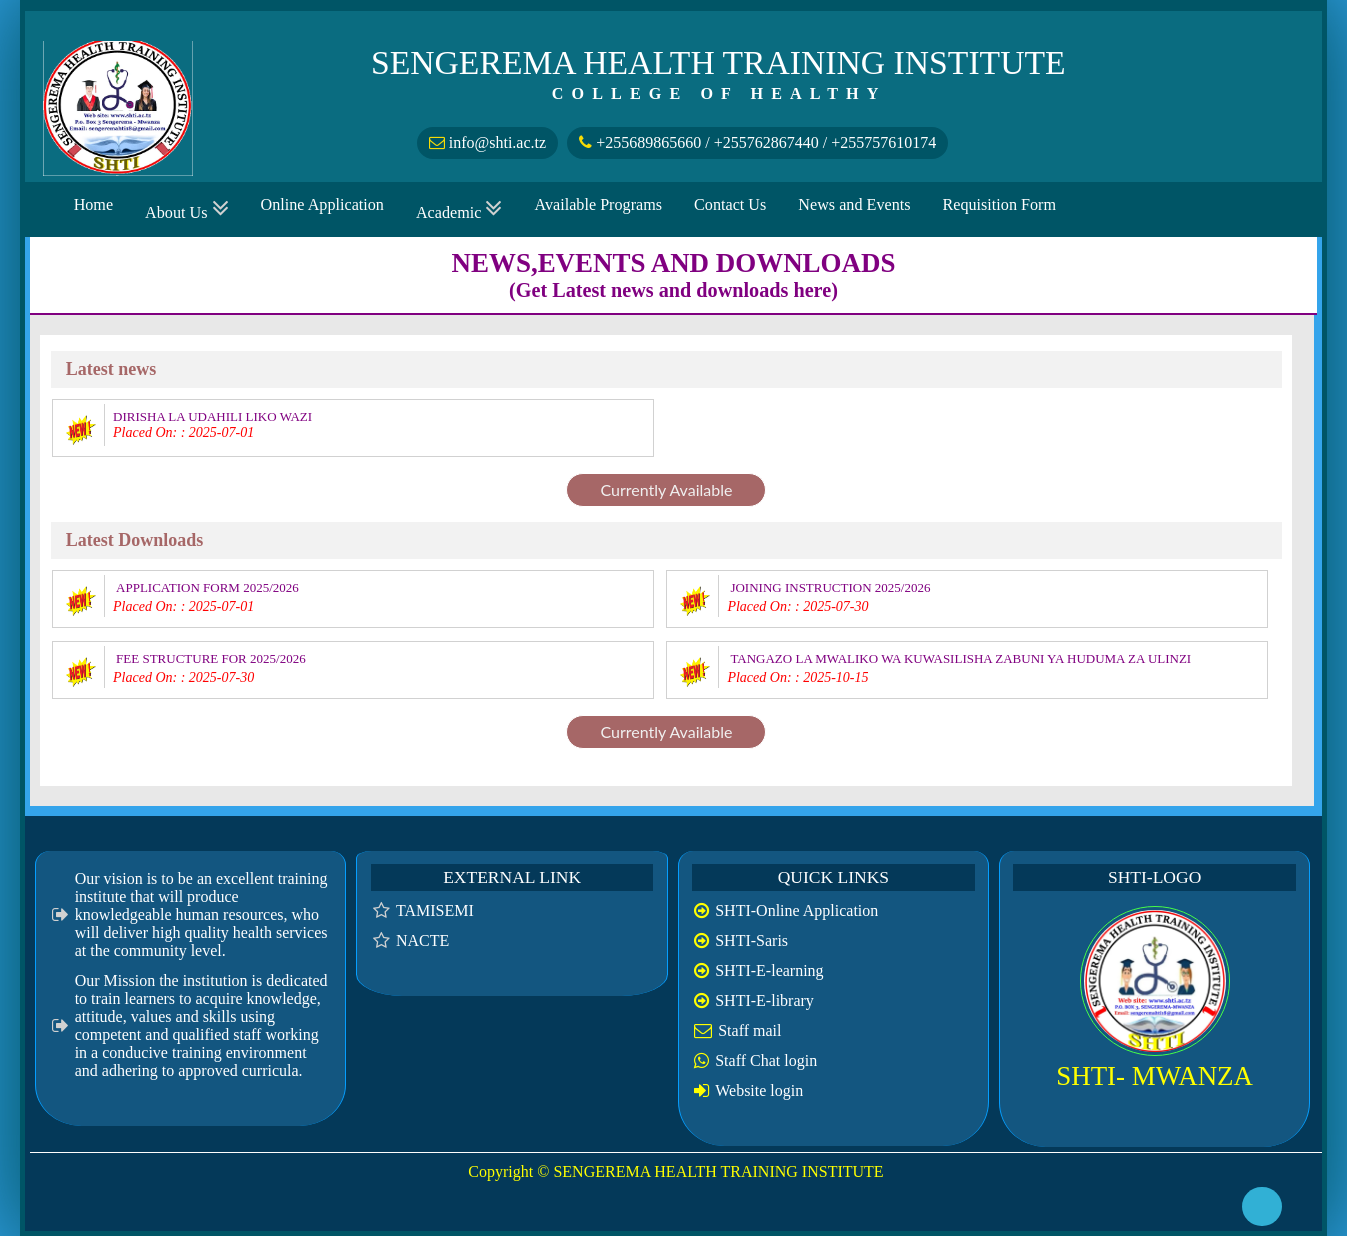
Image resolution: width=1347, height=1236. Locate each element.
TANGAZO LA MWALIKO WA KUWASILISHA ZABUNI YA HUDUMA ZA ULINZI (960, 658)
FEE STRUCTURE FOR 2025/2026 (211, 658)
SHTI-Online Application (796, 910)
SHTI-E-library (764, 1000)
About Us (186, 209)
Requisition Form (999, 204)
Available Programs (598, 204)
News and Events (854, 204)
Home (93, 204)
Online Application (322, 204)
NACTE (422, 940)
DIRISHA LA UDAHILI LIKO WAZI (212, 416)
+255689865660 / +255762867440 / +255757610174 (757, 142)
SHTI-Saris (751, 940)
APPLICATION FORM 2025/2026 (207, 587)
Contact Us (730, 204)
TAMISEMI (435, 910)
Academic (459, 209)
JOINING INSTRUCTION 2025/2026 (830, 587)
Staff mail (749, 1030)
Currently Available (666, 489)
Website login (759, 1090)
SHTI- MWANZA (1154, 1076)
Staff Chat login (766, 1060)
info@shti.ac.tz (487, 142)
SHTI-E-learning (769, 970)
